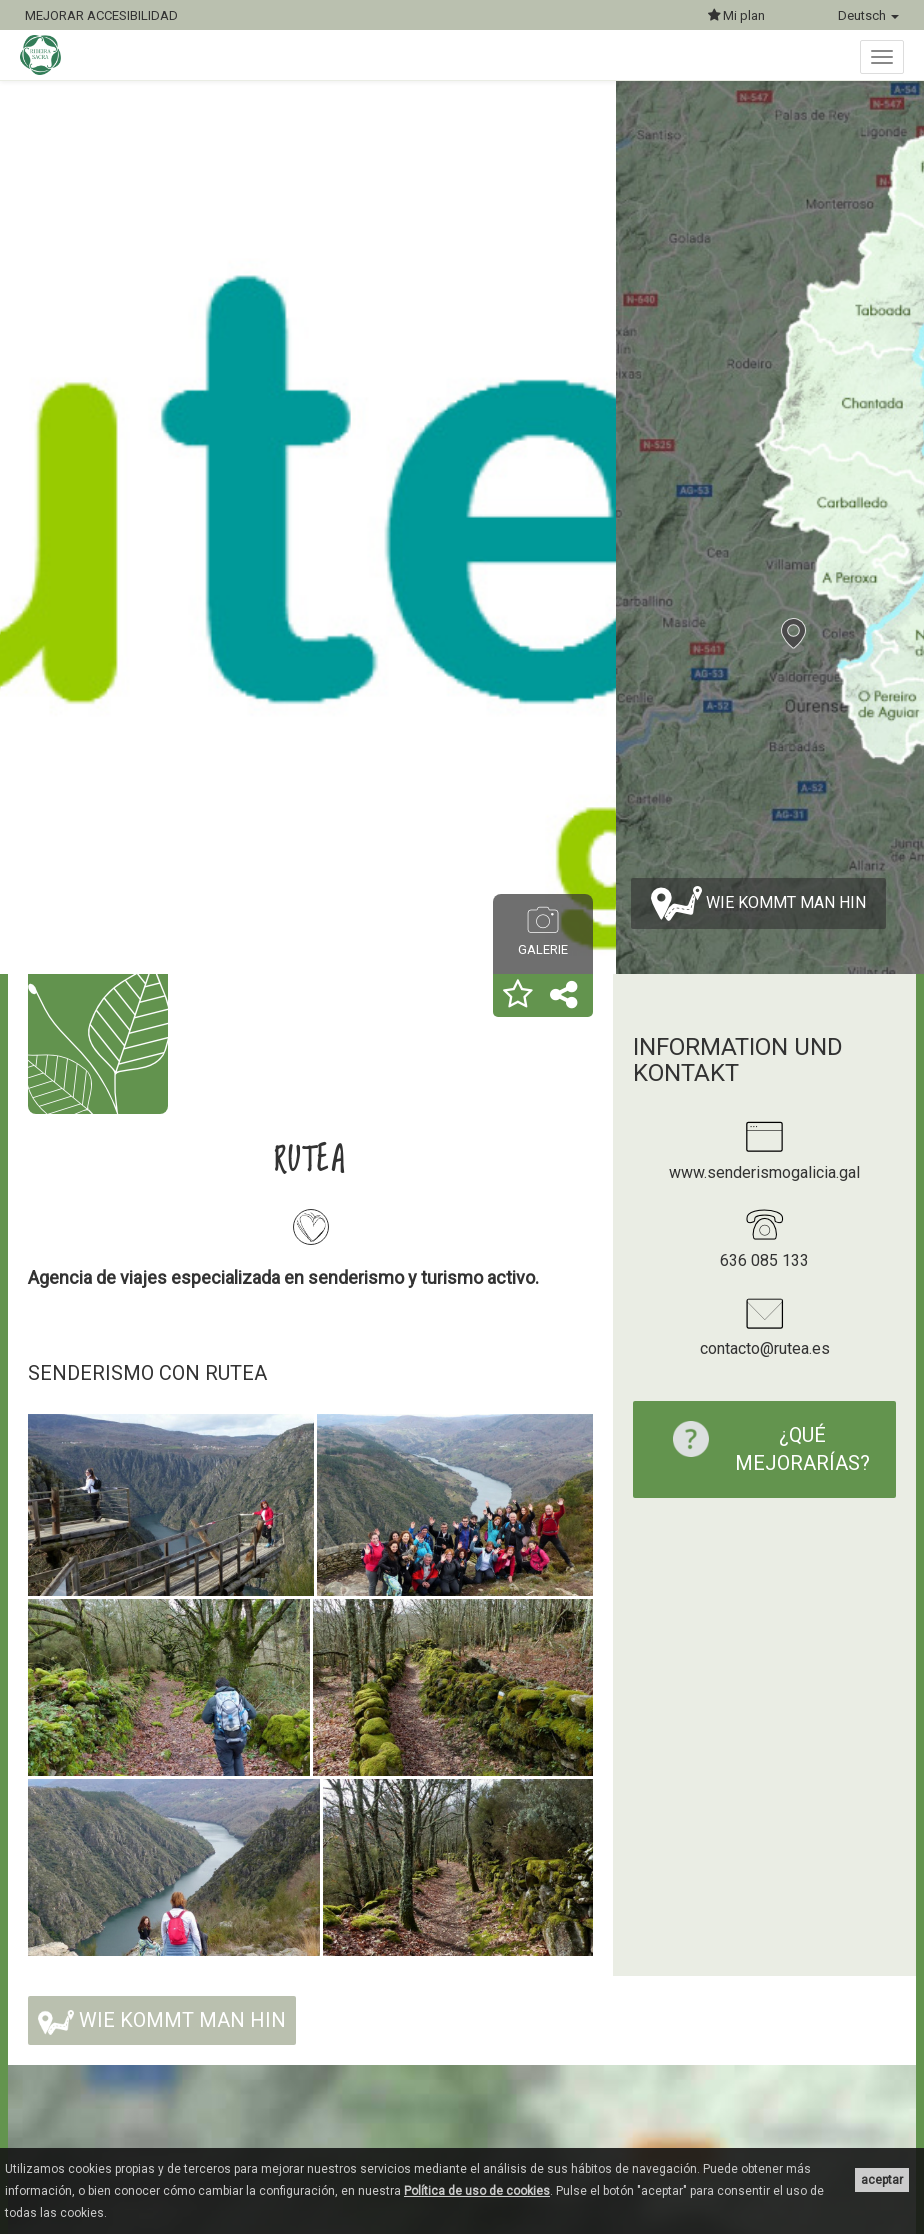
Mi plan (736, 15)
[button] (518, 996)
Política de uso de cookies (477, 2191)
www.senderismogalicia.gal (764, 1172)
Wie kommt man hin (758, 903)
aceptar (882, 2180)
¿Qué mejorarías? (761, 1448)
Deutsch (868, 15)
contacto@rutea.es (765, 1348)
